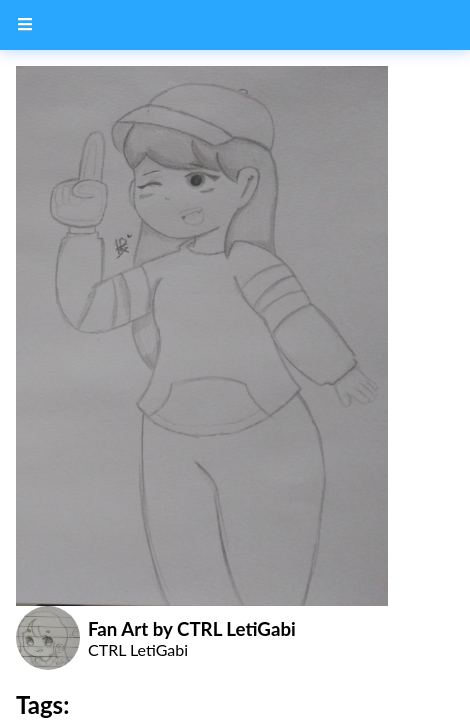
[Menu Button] (25, 25)
